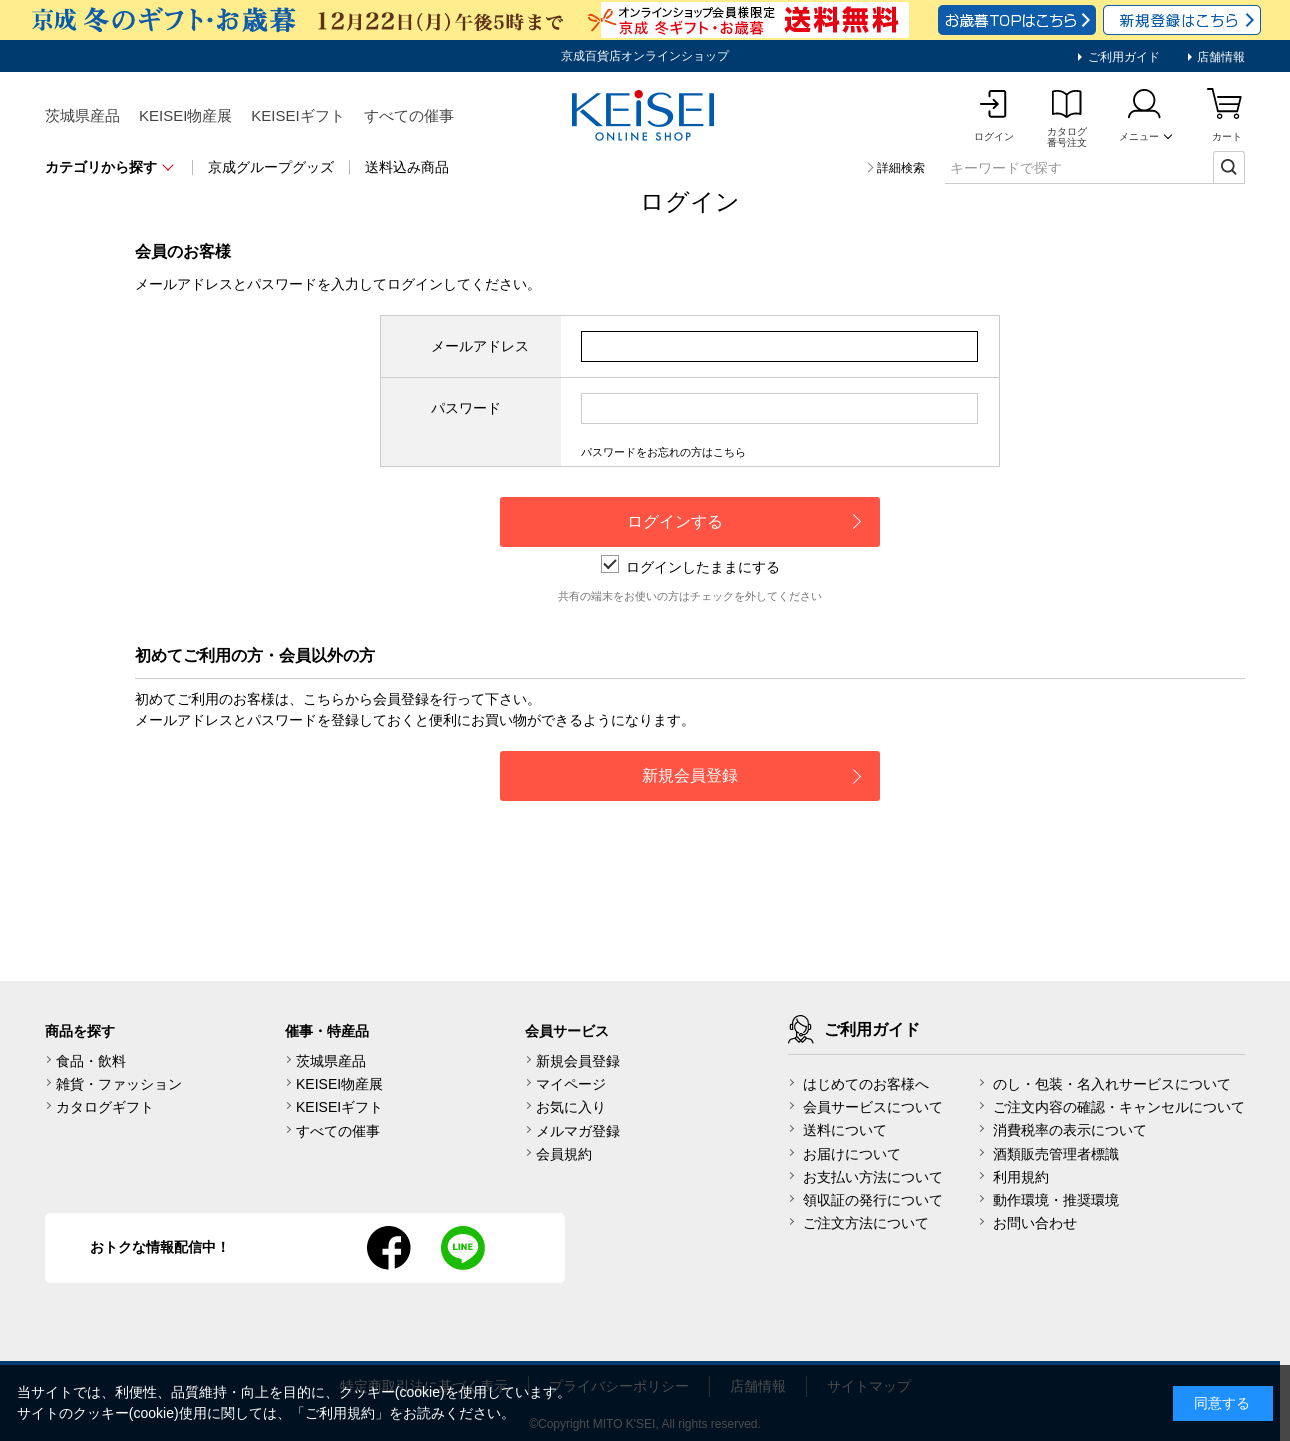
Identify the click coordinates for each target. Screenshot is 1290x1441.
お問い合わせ (1035, 1223)
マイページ (571, 1084)
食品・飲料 (91, 1061)
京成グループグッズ (271, 167)
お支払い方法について (873, 1177)
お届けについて (852, 1154)
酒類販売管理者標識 (1056, 1154)
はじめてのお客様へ (866, 1084)
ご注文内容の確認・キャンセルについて (1119, 1107)
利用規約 (1021, 1177)
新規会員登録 (578, 1061)
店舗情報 (1219, 57)
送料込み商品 (407, 167)
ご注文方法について (866, 1223)
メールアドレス (480, 346)
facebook (389, 1248)
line (463, 1248)
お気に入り (571, 1107)
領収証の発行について (873, 1200)
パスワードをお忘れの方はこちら (663, 452)
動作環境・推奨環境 (1056, 1200)
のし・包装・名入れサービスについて (1112, 1084)
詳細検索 (901, 168)
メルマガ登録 (578, 1131)
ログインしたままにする (690, 567)
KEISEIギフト (297, 115)
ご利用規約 (340, 1413)
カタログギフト (105, 1107)
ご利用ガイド (1121, 57)
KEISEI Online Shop (645, 117)
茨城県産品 (82, 115)
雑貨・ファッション (119, 1084)
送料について (845, 1130)
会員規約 (564, 1154)
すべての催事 (409, 115)
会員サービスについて (873, 1107)
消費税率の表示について (1070, 1130)
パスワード (466, 408)
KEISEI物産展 (185, 115)
